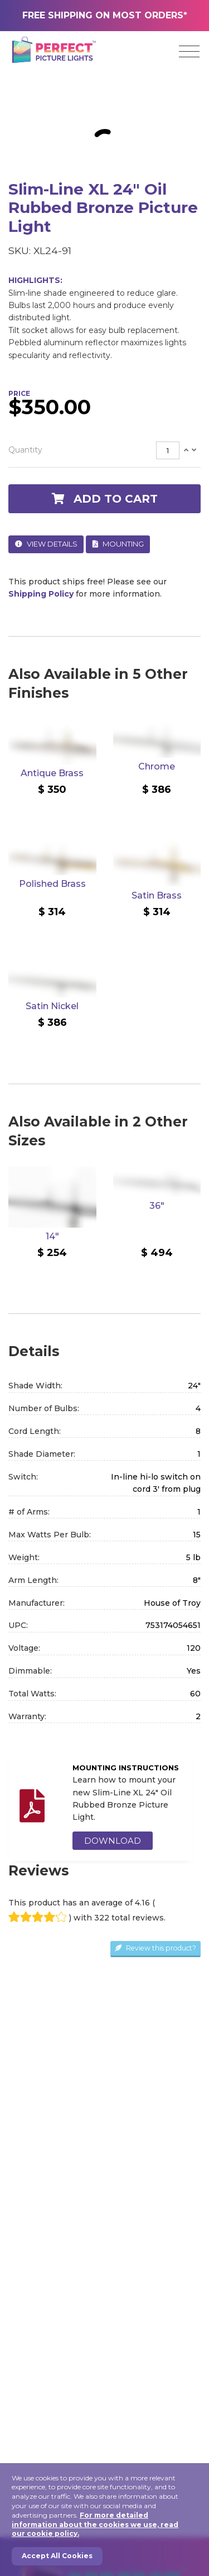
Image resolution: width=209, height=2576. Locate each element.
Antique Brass (52, 773)
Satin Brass (157, 895)
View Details (46, 543)
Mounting (118, 543)
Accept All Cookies (57, 2556)
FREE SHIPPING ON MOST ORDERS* (104, 15)
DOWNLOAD (112, 1840)
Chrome (156, 766)
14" (52, 1236)
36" (156, 1205)
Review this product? (155, 1948)
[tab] (104, 451)
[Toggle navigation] (189, 51)
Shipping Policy (41, 594)
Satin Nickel (52, 1006)
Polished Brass (52, 883)
